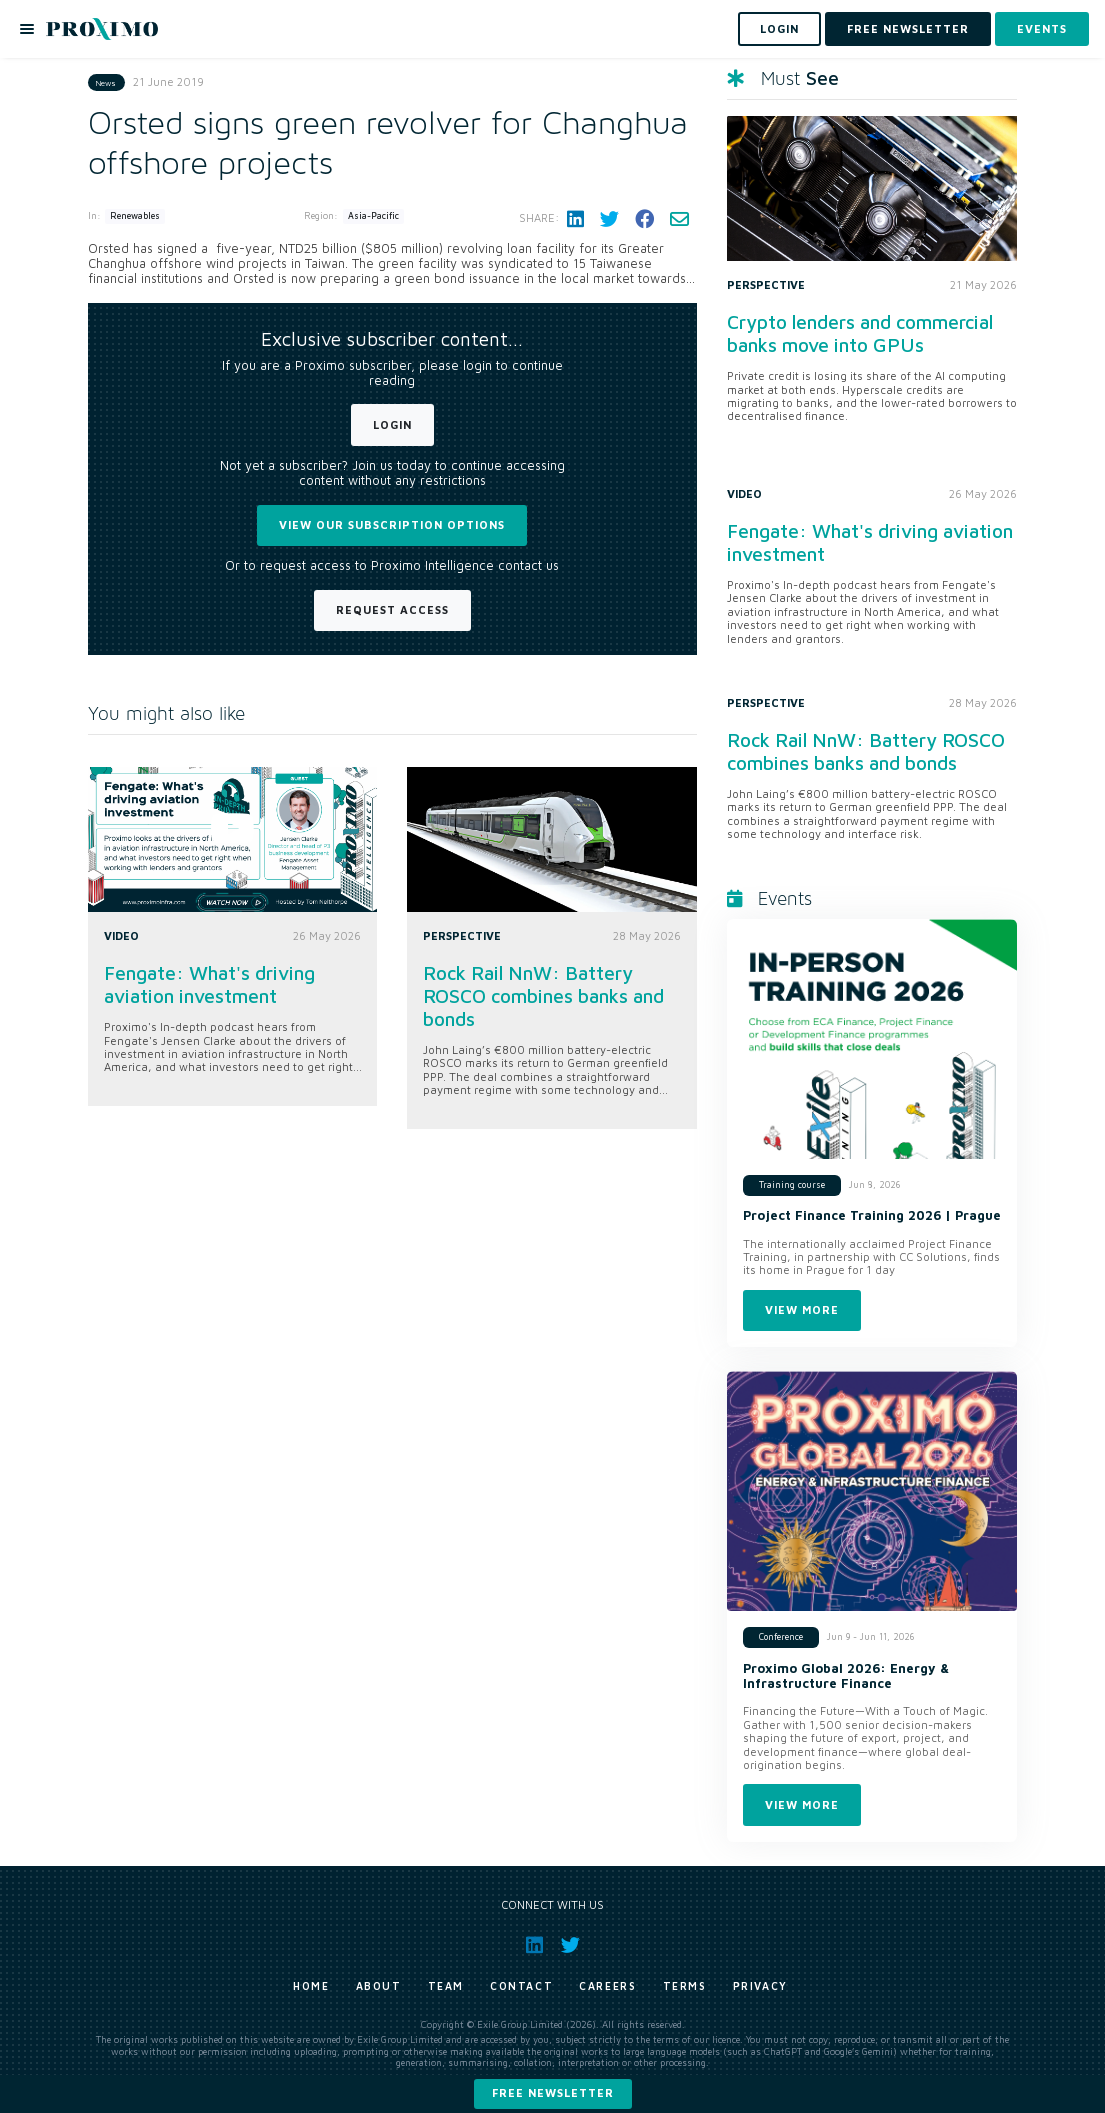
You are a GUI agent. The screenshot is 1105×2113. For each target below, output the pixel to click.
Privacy (760, 1986)
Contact (521, 1986)
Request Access (392, 609)
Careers (607, 1986)
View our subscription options (392, 524)
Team (446, 1986)
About (379, 1986)
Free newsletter (553, 2092)
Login (392, 424)
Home (311, 1986)
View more (802, 1309)
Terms (685, 1986)
